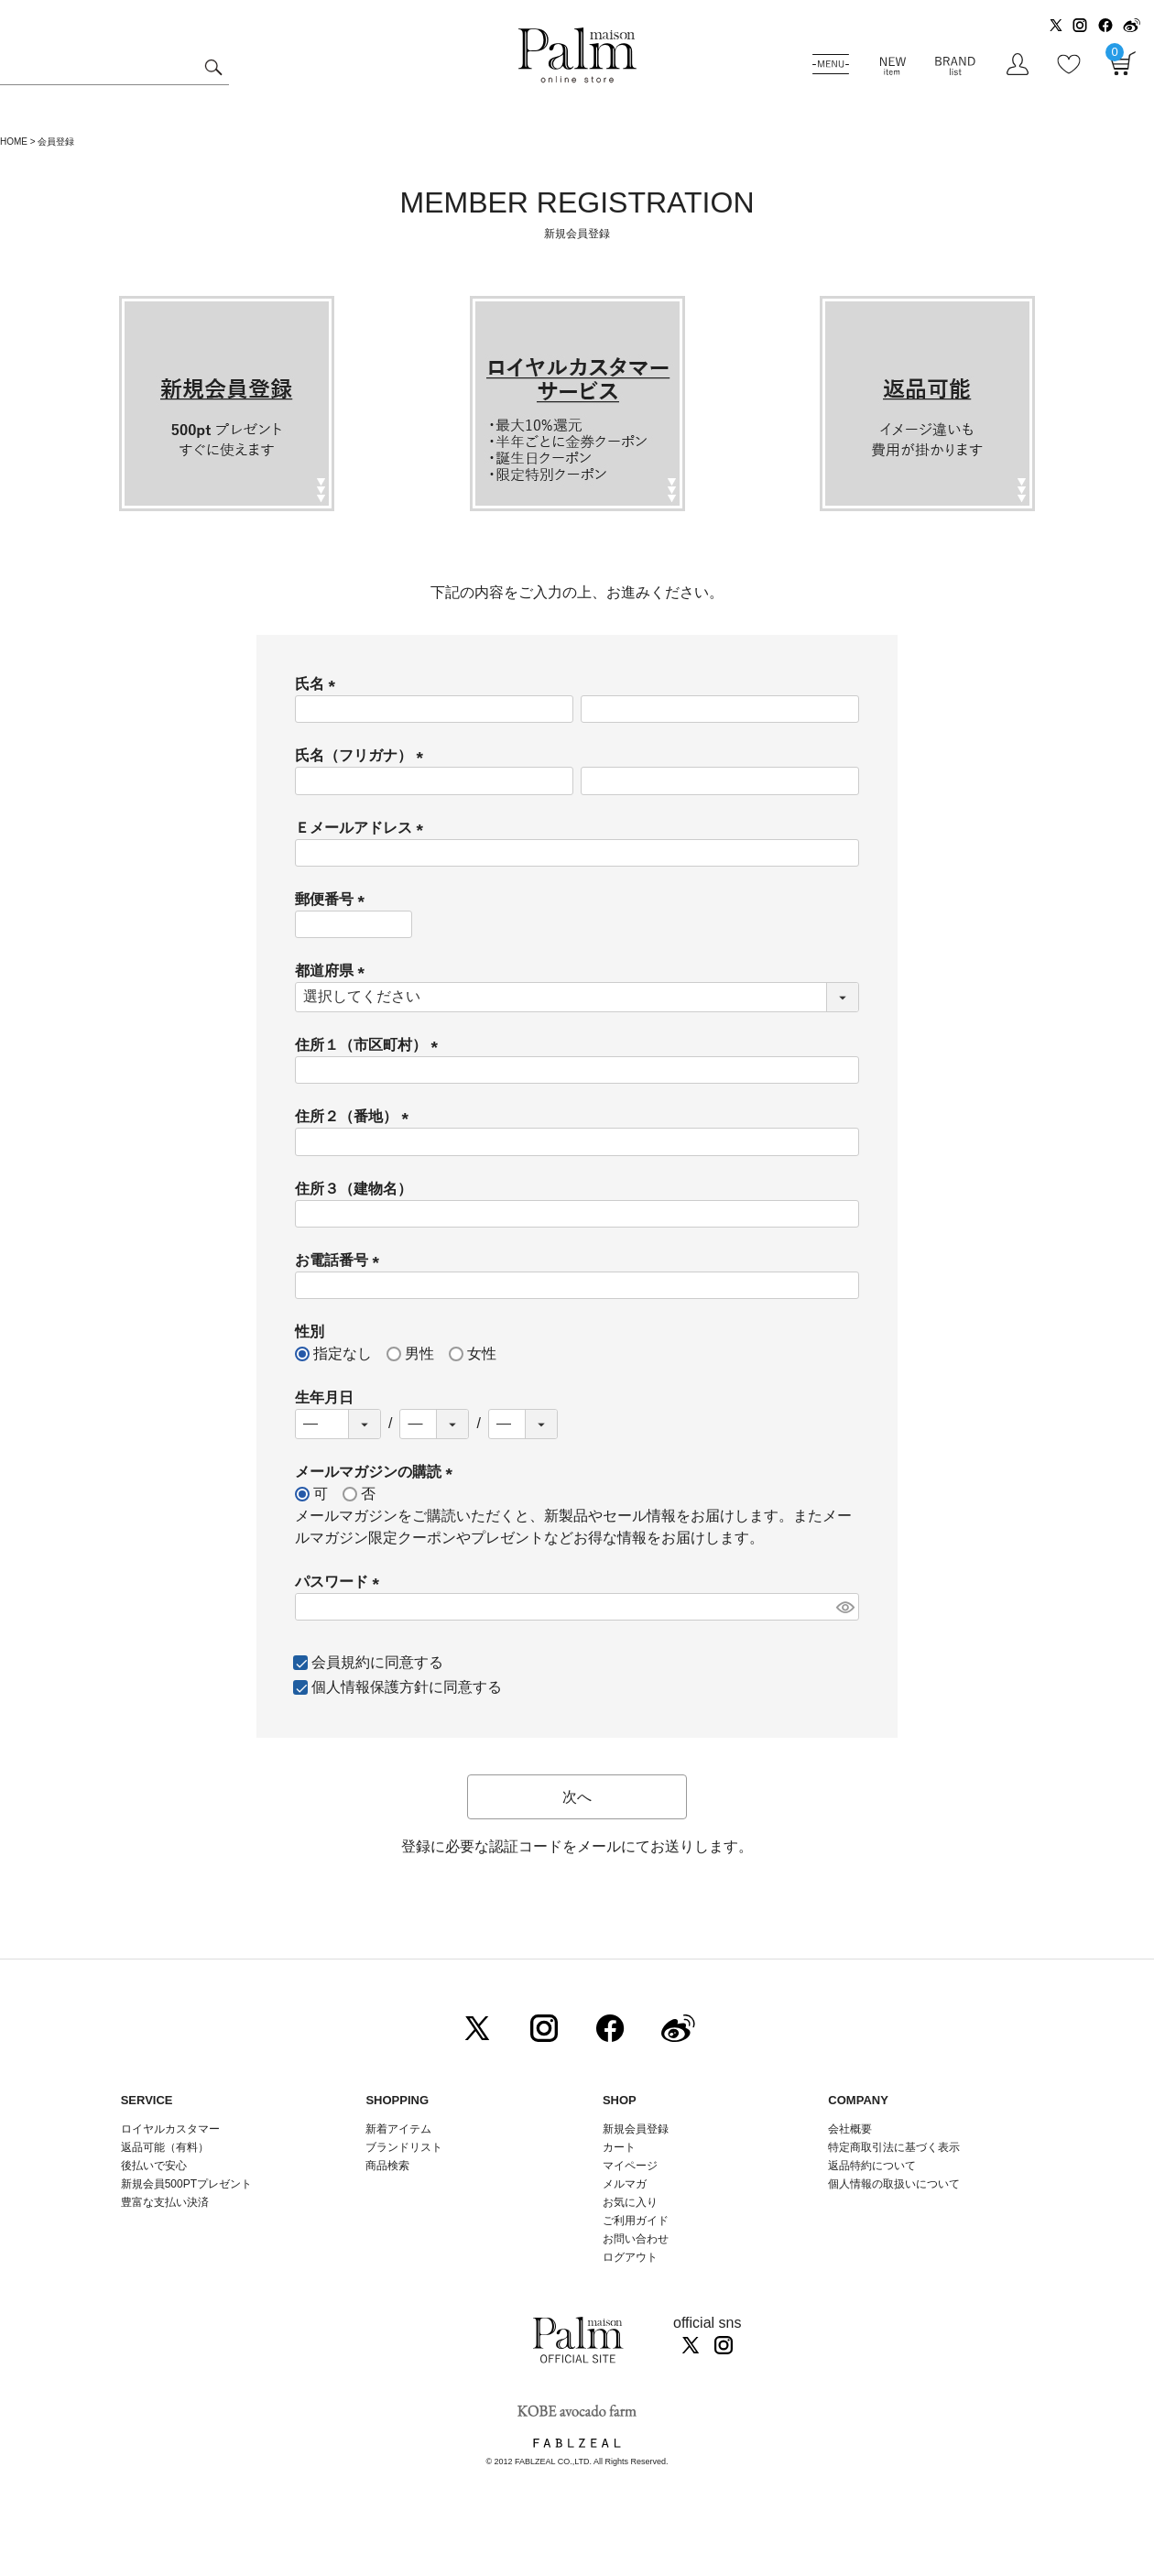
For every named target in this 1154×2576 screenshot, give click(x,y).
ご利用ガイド (636, 2220)
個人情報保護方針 (370, 1687)
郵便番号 (333, 899)
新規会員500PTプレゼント (186, 2184)
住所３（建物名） (353, 1188)
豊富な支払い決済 (165, 2202)
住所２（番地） (355, 1116)
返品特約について (872, 2165)
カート (619, 2147)
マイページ (630, 2165)
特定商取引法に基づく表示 (894, 2147)
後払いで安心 (154, 2165)
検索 (213, 69)
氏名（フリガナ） (362, 755)
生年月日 (324, 1397)
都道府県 (333, 970)
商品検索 (387, 2165)
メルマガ (625, 2184)
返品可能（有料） (165, 2147)
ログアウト (630, 2257)
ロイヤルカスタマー (170, 2129)
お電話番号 (340, 1260)
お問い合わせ (636, 2238)
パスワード (340, 1581)
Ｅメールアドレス (362, 827)
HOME (13, 141)
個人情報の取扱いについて (894, 2184)
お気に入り (630, 2202)
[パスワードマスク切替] (845, 1607)
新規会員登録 (636, 2129)
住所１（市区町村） (370, 1045)
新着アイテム (398, 2129)
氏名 (319, 684)
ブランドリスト (403, 2147)
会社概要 (850, 2129)
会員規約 (340, 1662)
